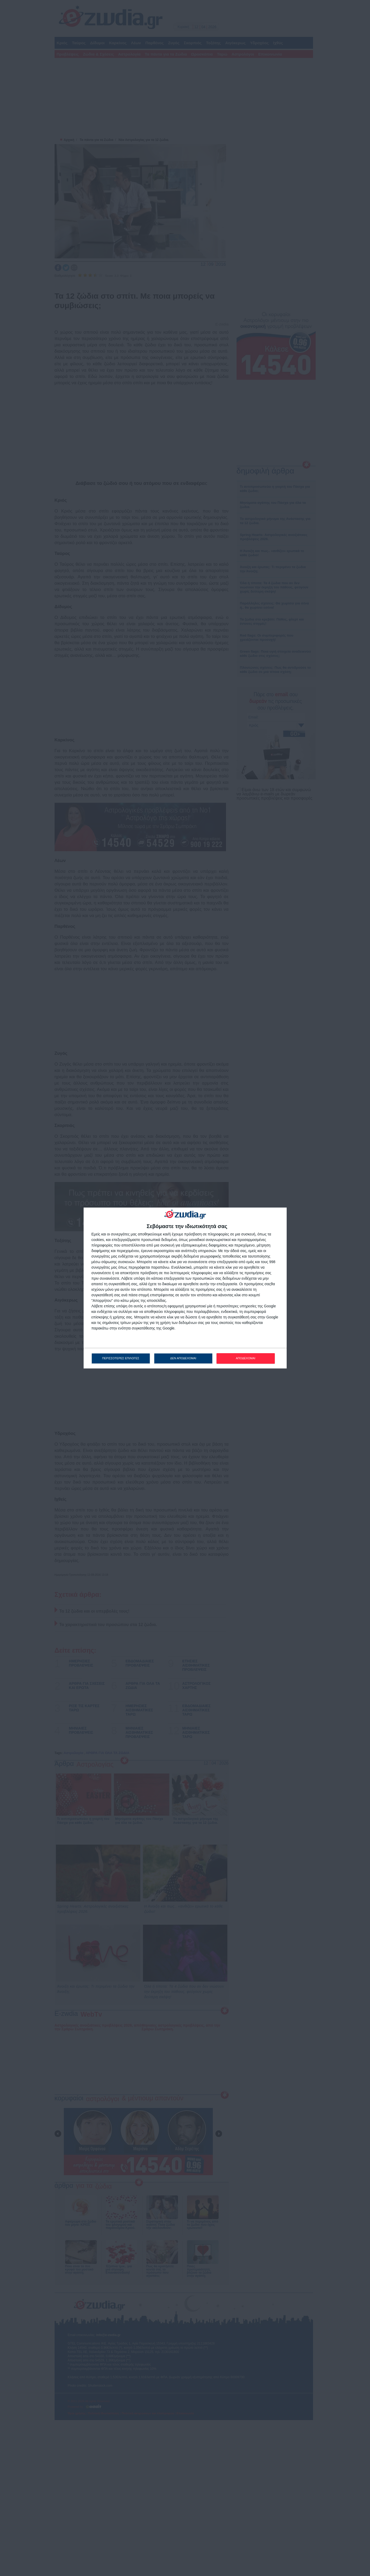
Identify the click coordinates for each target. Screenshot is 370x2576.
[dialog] (185, 1288)
